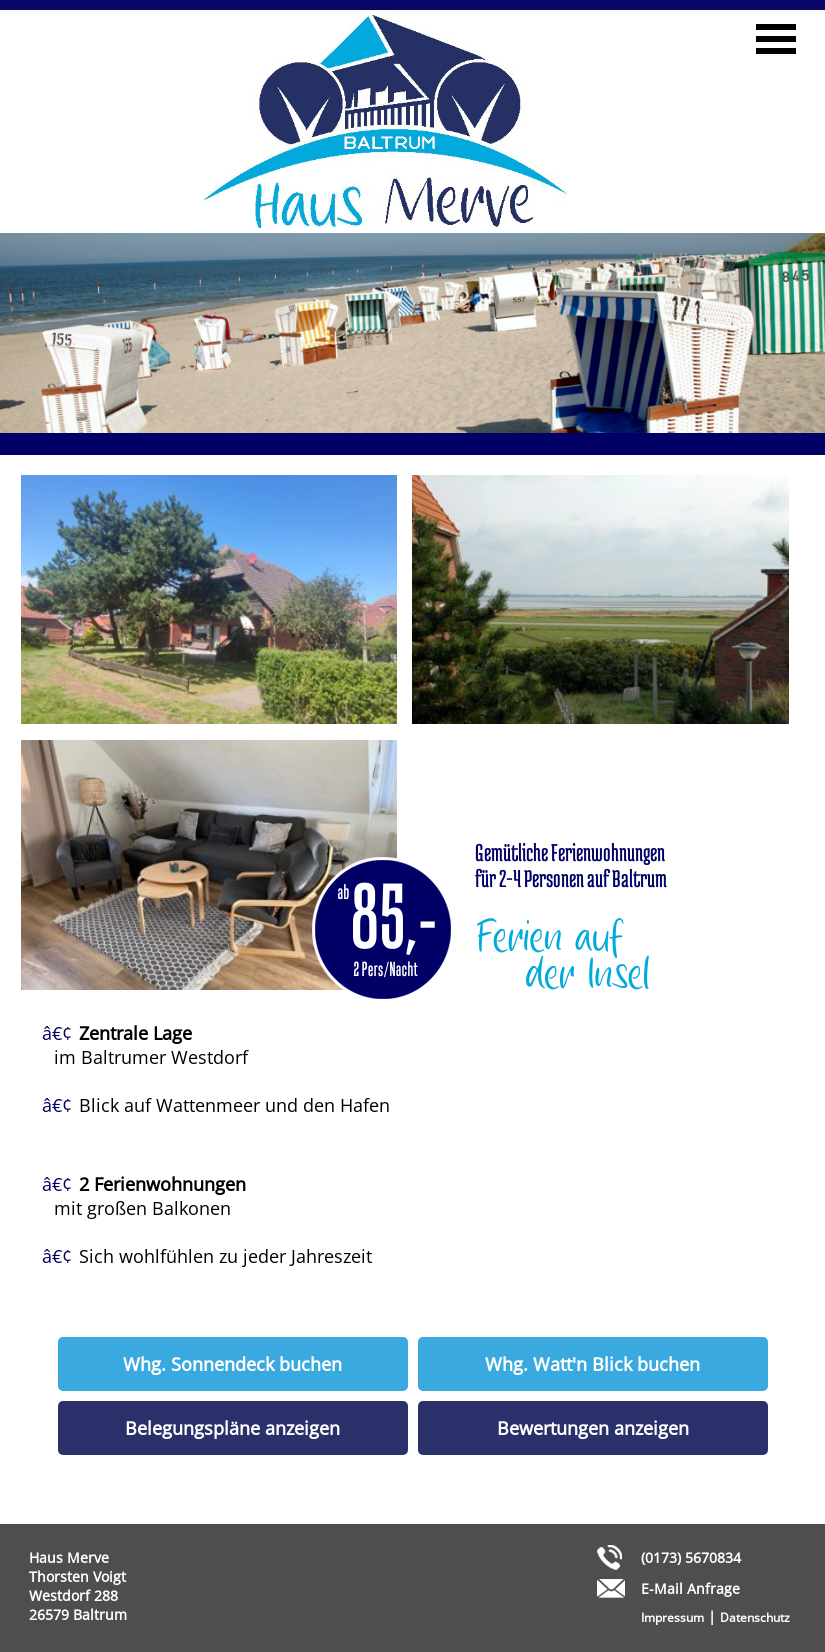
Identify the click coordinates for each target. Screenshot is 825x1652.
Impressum (672, 1617)
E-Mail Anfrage (690, 1588)
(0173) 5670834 (691, 1557)
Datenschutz (755, 1617)
